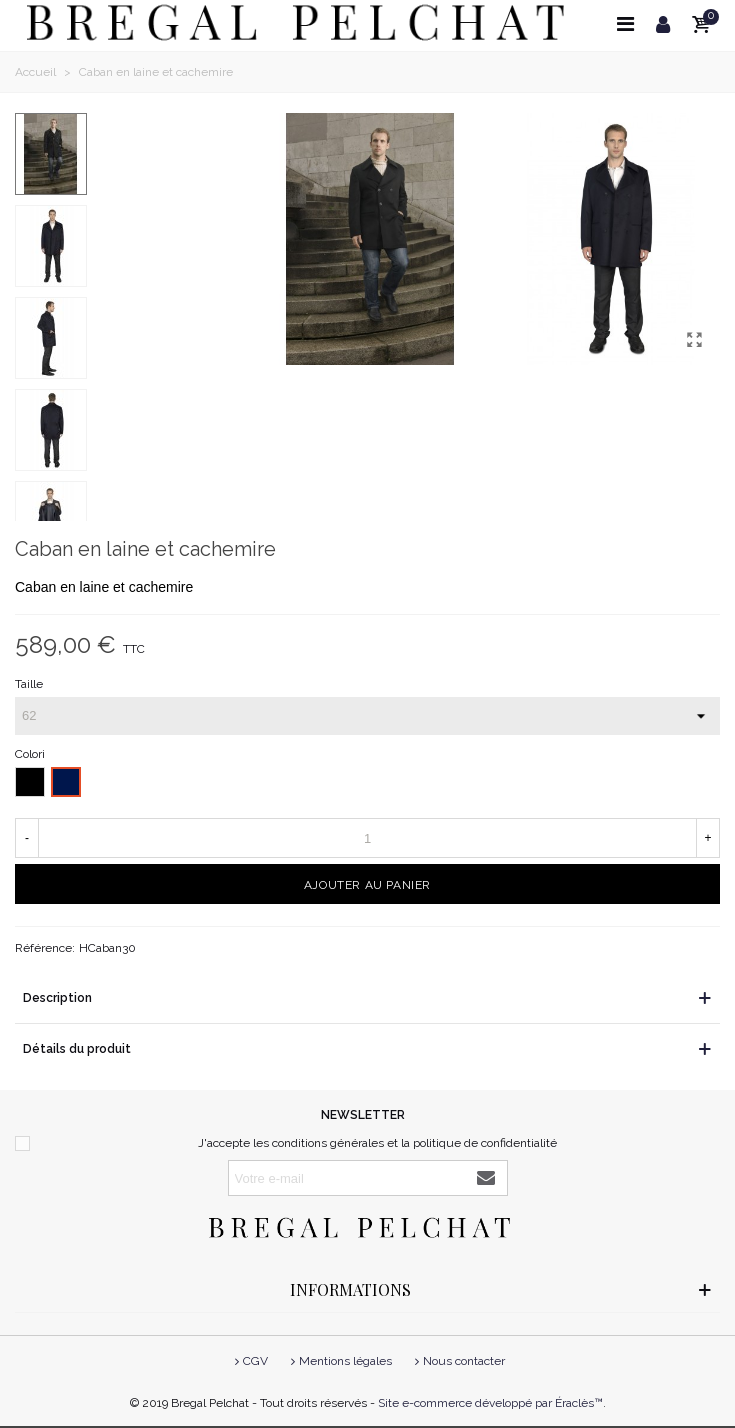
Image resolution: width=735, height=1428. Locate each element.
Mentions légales (339, 1361)
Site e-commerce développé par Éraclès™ (490, 1403)
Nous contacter (458, 1361)
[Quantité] (367, 838)
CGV (249, 1361)
